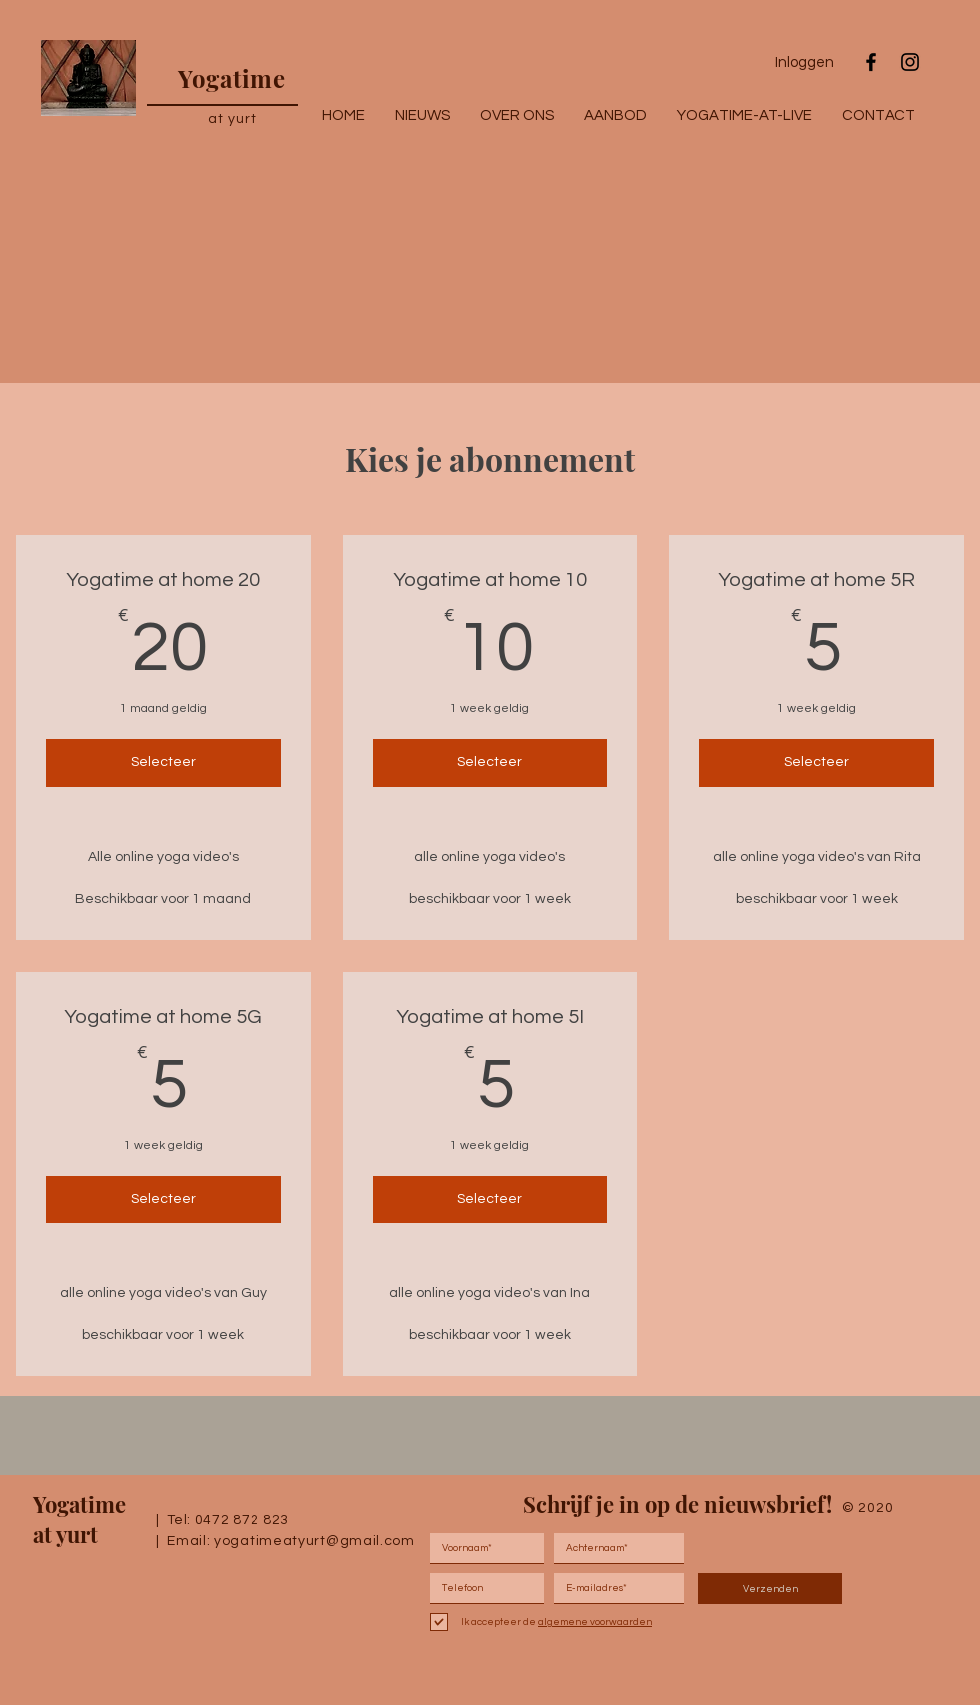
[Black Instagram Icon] (910, 62)
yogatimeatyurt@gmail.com (314, 1541)
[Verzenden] (770, 1588)
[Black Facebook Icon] (871, 62)
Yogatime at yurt (79, 1519)
